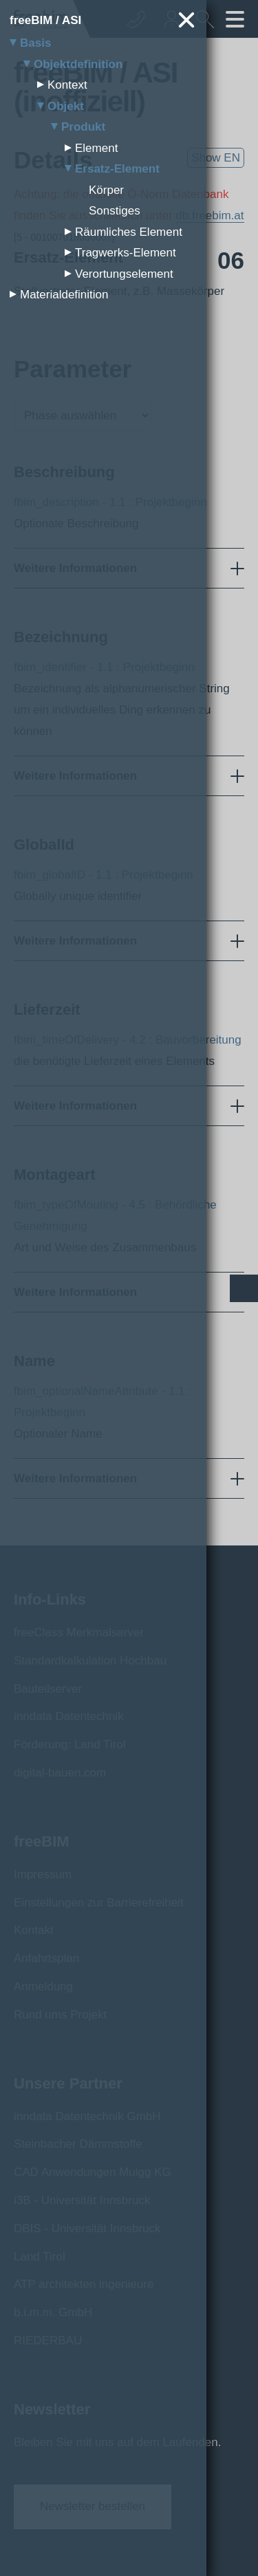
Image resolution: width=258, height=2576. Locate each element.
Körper (106, 190)
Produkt (83, 126)
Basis (35, 42)
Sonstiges (114, 210)
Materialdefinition (64, 294)
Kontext (67, 84)
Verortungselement (124, 273)
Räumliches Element (128, 232)
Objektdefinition (78, 64)
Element (96, 148)
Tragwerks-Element (125, 252)
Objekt (65, 106)
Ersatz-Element (117, 168)
